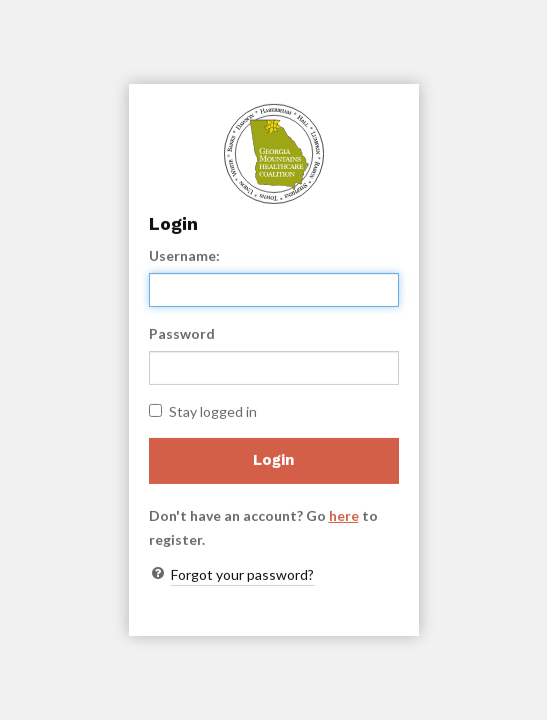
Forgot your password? (242, 574)
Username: (184, 255)
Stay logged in (203, 411)
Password (182, 333)
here (344, 515)
